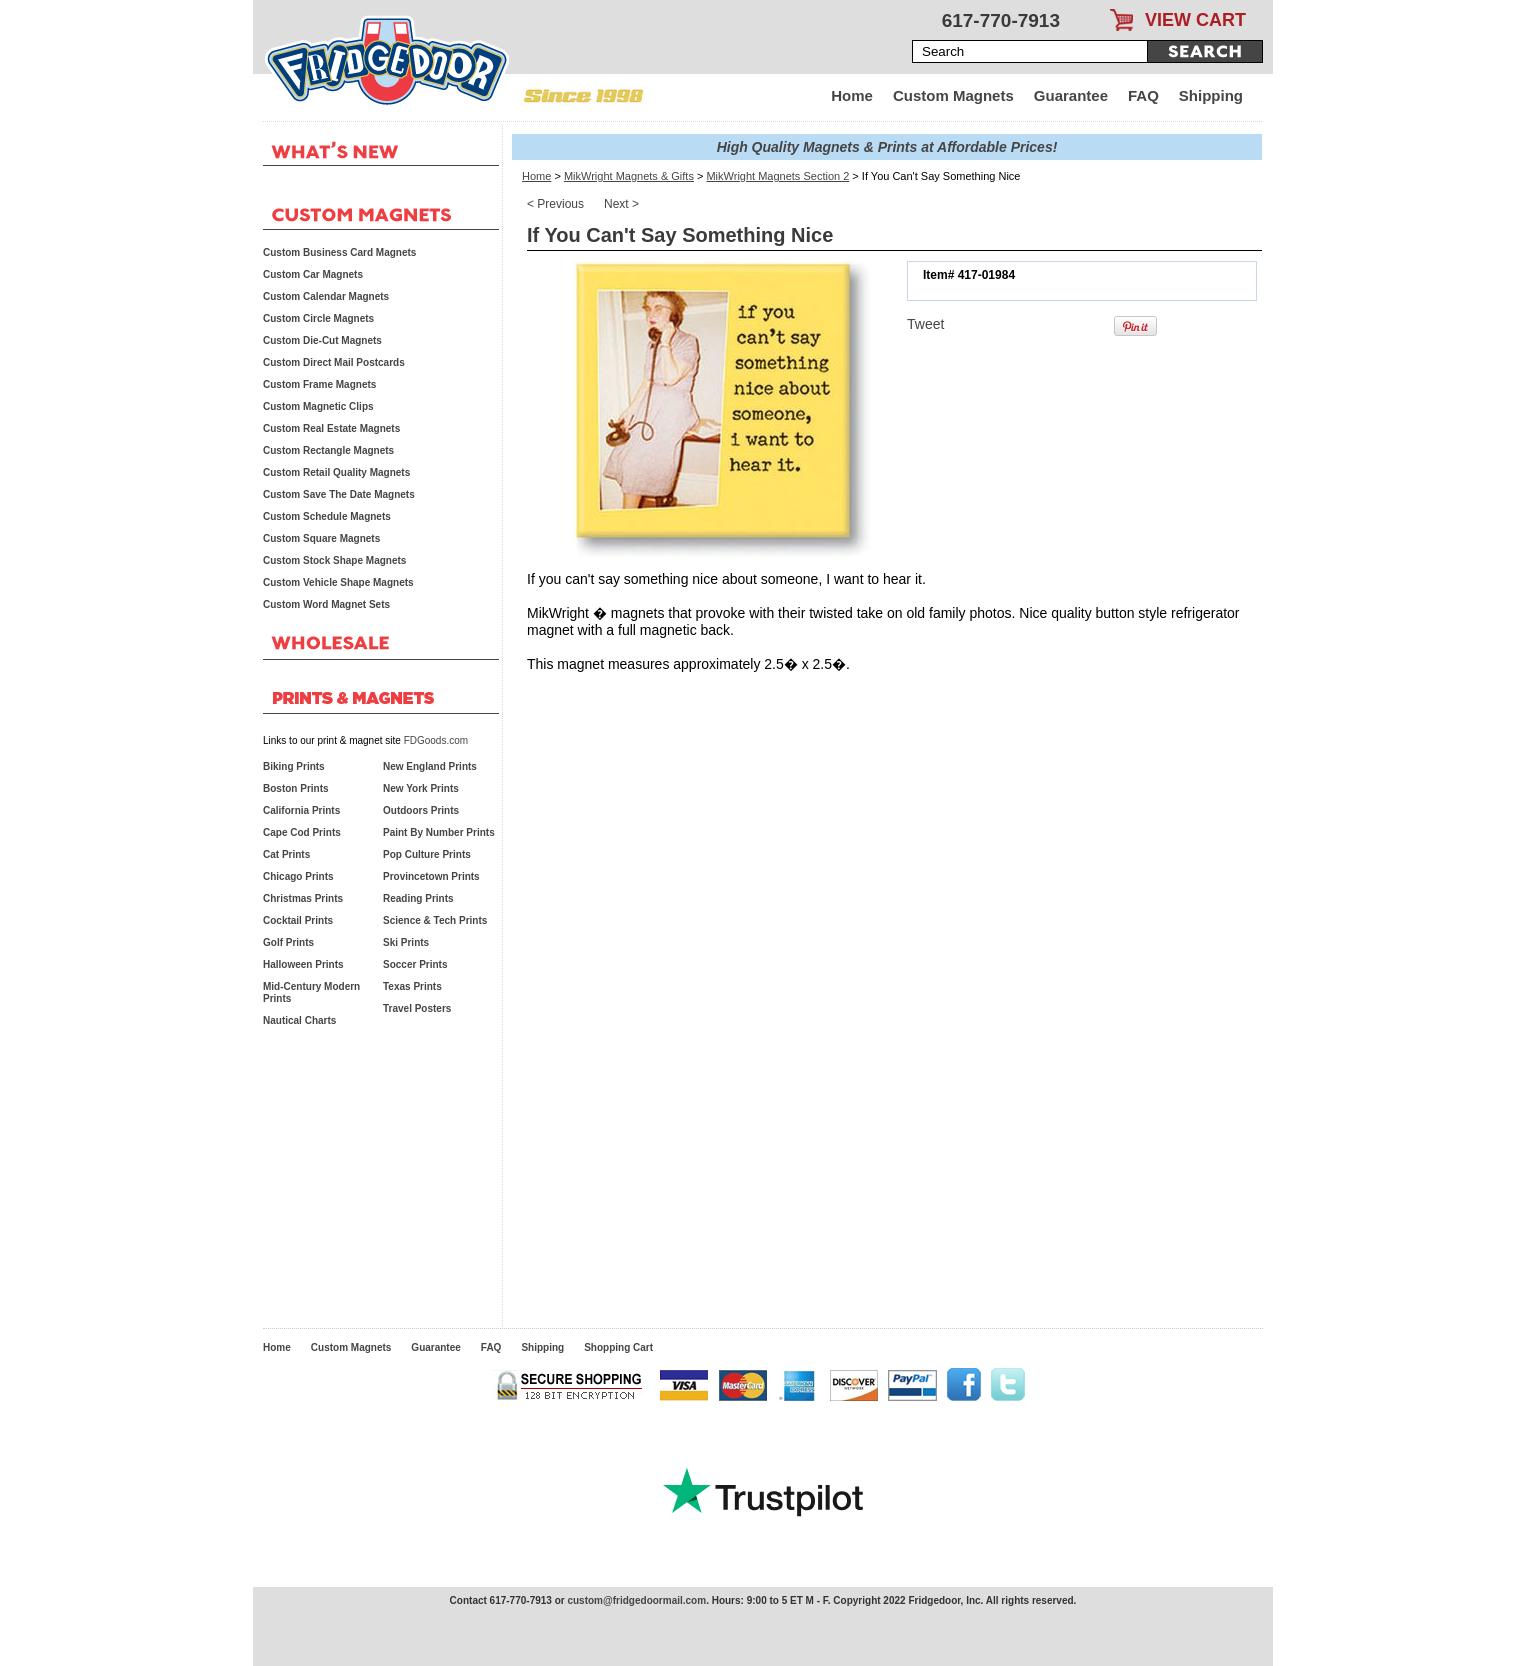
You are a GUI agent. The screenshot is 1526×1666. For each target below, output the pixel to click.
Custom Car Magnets (313, 274)
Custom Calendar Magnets (326, 296)
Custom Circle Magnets (318, 318)
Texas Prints (412, 986)
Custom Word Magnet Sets (326, 604)
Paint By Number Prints (439, 832)
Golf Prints (288, 942)
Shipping (1211, 95)
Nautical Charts (299, 1020)
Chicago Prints (298, 876)
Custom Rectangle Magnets (328, 450)
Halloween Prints (303, 964)
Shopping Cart (618, 1347)
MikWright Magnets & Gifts (629, 176)
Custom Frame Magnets (319, 384)
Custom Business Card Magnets (339, 252)
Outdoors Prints (421, 810)
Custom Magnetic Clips (318, 406)
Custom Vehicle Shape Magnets (338, 582)
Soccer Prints (415, 964)
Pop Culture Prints (427, 854)
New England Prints (430, 766)
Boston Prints (296, 788)
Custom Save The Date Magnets (339, 494)
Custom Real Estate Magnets (331, 428)
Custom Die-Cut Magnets (322, 340)
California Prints (301, 810)
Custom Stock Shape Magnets (334, 560)
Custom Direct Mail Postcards (334, 362)
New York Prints (421, 788)
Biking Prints (294, 766)
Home (852, 95)
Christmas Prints (303, 898)
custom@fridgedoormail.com (636, 1600)
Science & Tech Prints (435, 920)
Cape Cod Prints (302, 832)
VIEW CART (1195, 20)
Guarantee (1071, 95)
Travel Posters (417, 1008)
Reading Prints (418, 898)
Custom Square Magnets (321, 538)
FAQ (1143, 95)
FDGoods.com (436, 740)
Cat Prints (286, 854)
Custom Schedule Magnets (327, 516)
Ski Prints (406, 942)
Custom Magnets (953, 95)
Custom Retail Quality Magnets (336, 472)
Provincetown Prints (431, 876)
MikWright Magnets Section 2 (777, 176)
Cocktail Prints (298, 920)
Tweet (925, 324)
